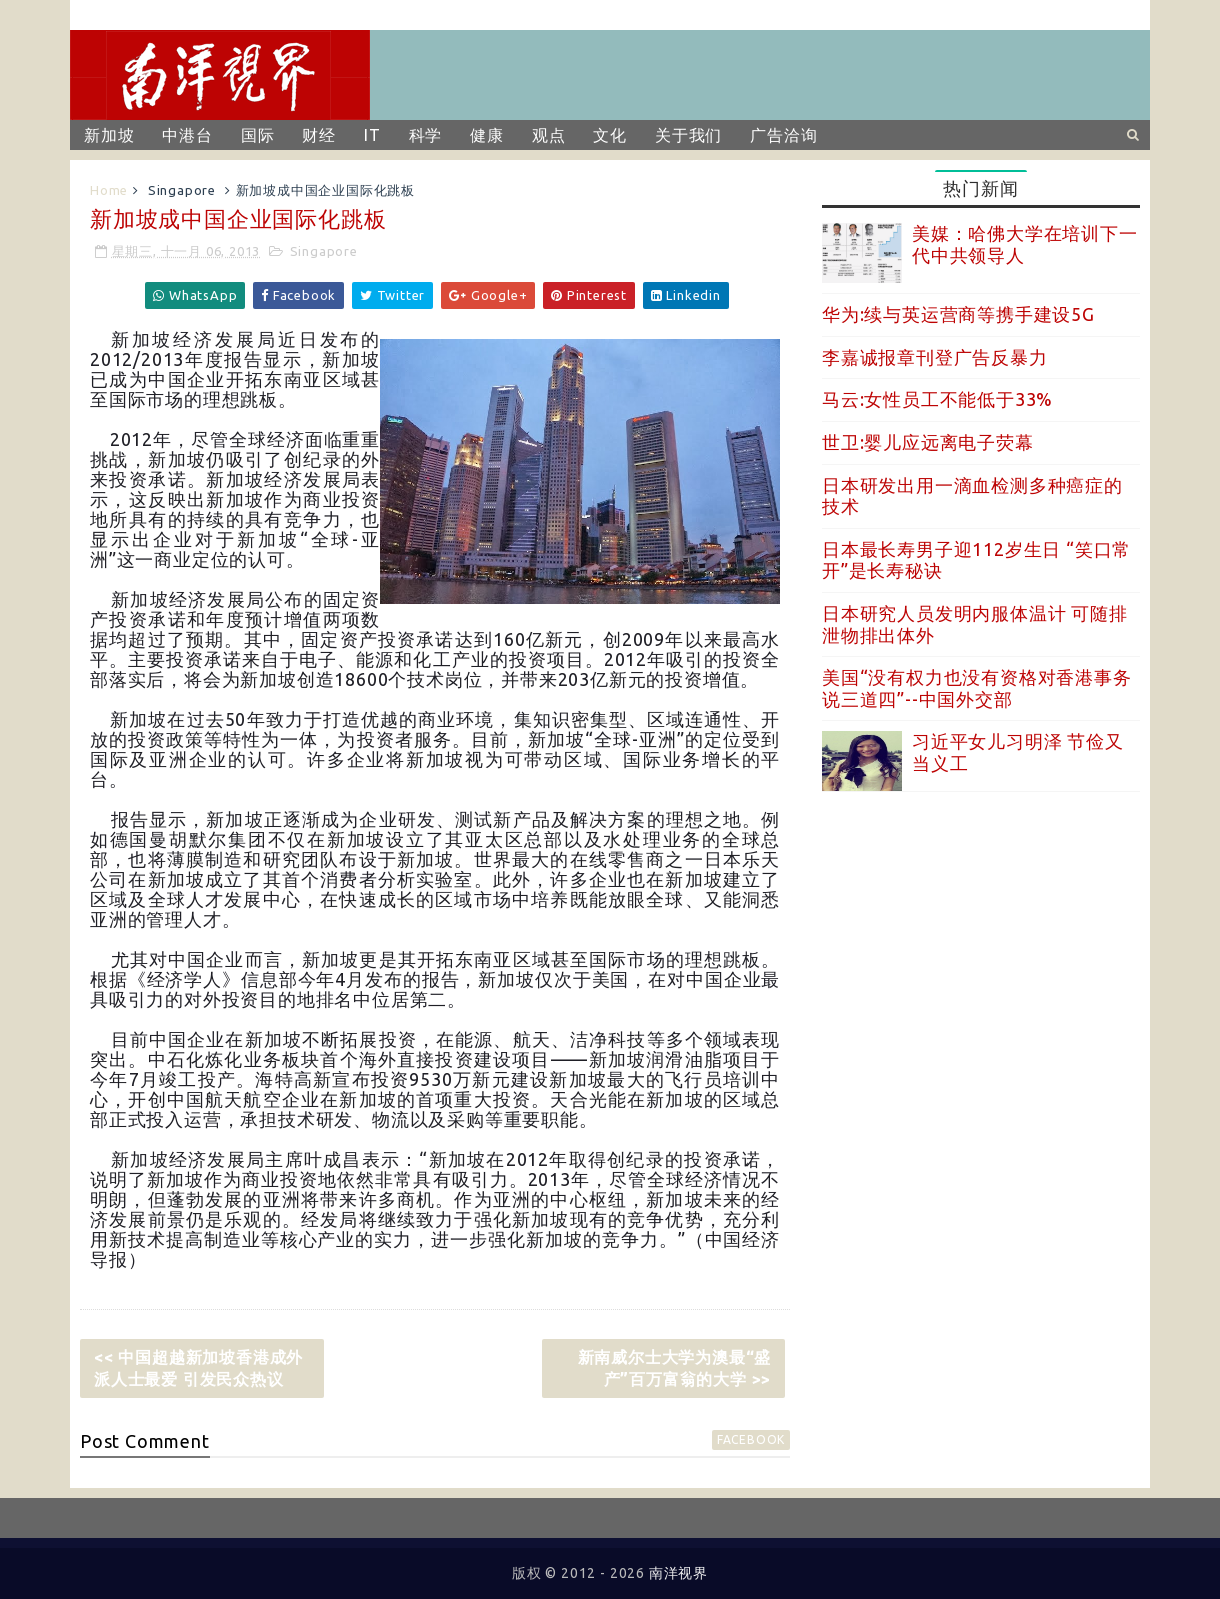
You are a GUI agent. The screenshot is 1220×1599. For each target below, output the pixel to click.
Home (109, 190)
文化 (610, 135)
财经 (319, 135)
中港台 (187, 135)
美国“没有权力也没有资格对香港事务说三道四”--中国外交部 (977, 688)
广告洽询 (783, 135)
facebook (751, 1439)
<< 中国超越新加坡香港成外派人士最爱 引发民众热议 (198, 1368)
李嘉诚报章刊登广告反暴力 (935, 357)
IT (372, 135)
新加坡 (109, 135)
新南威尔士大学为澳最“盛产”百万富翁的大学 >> (675, 1368)
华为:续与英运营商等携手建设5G (958, 314)
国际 (258, 135)
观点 (549, 135)
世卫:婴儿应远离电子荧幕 (928, 442)
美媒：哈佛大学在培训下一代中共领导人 (1025, 244)
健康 (487, 135)
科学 (426, 135)
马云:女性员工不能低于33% (937, 399)
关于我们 (688, 135)
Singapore (182, 190)
